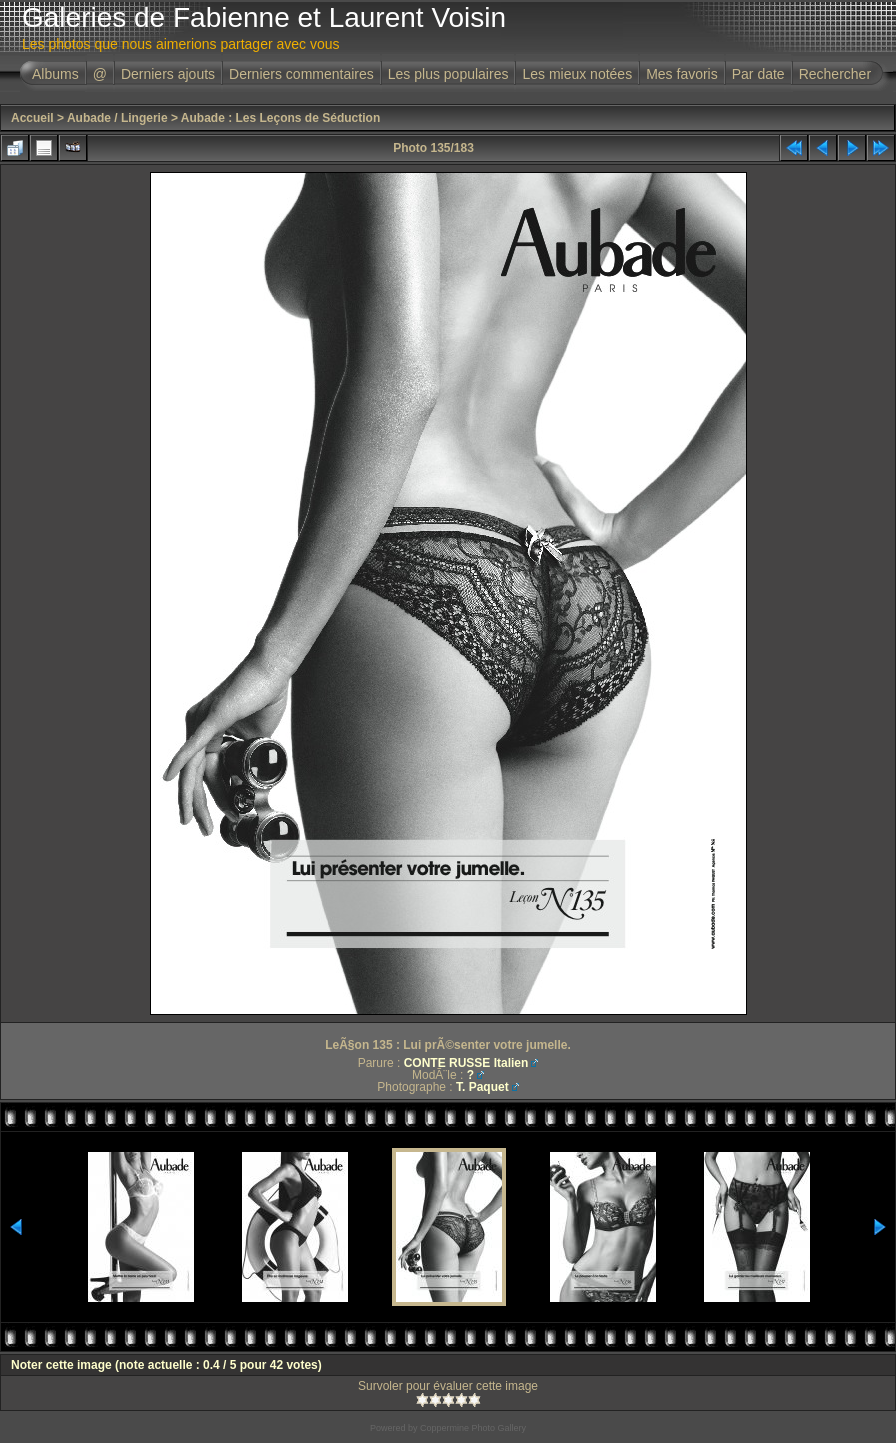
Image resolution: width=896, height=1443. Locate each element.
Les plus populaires (448, 74)
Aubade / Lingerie (117, 118)
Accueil (32, 118)
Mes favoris (682, 74)
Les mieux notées (577, 74)
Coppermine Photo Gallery (473, 1428)
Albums (55, 74)
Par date (758, 74)
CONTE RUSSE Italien (466, 1063)
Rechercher (835, 74)
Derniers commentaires (301, 74)
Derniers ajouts (168, 74)
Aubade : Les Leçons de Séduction (280, 118)
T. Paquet (482, 1087)
